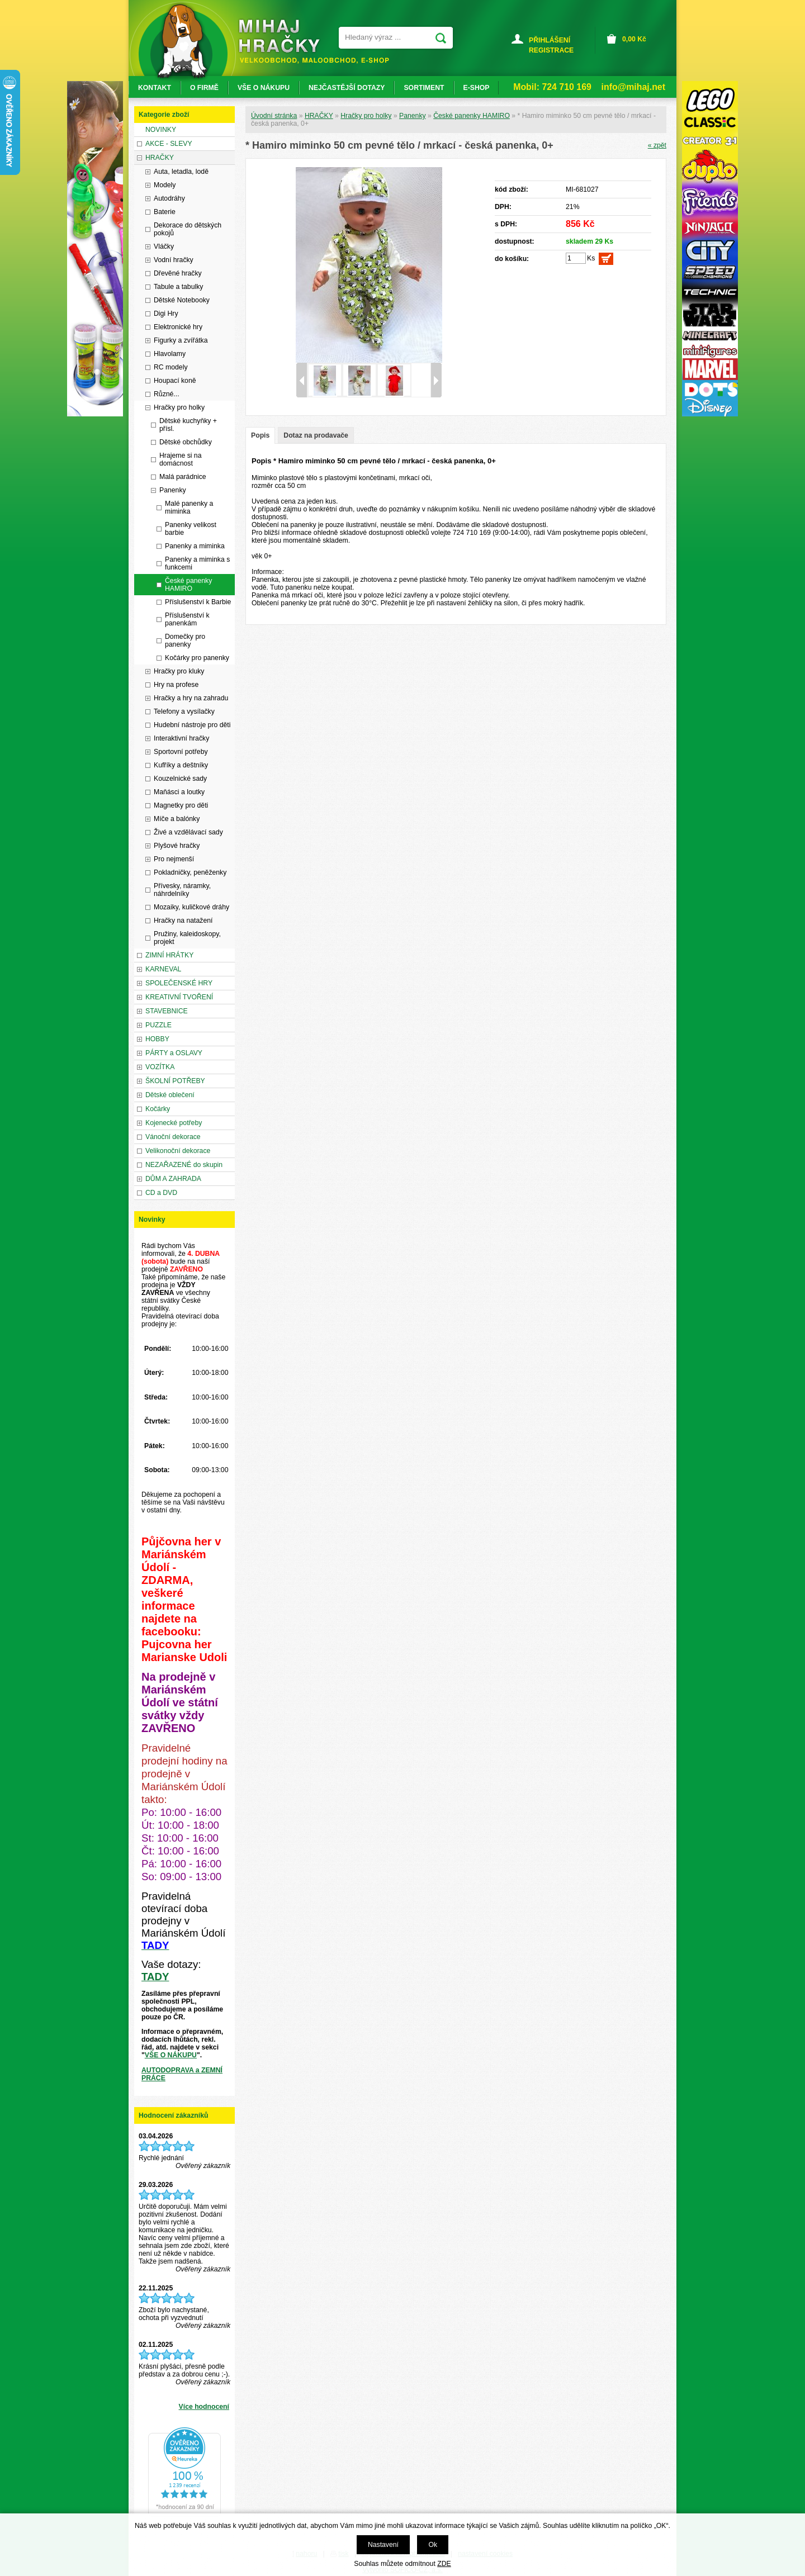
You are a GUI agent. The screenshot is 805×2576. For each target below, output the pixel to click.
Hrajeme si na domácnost (180, 459)
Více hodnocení (204, 2407)
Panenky (412, 116)
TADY (155, 1976)
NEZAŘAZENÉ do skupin (183, 1165)
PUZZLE (158, 1025)
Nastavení (383, 2545)
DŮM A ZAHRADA (173, 1179)
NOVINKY (160, 130)
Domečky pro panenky (185, 640)
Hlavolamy (170, 354)
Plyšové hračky (177, 846)
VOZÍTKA (159, 1067)
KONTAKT (154, 88)
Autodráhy (169, 198)
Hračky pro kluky (179, 671)
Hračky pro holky (365, 116)
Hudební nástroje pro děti (192, 725)
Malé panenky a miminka (189, 507)
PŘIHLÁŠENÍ (549, 40)
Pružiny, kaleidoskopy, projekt (187, 938)
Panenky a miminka (195, 546)
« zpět (657, 145)
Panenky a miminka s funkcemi (197, 563)
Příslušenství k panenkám (187, 619)
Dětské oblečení (170, 1095)
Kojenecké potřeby (173, 1123)
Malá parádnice (182, 477)
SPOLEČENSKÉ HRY (178, 983)
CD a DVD (161, 1193)
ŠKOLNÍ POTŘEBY (175, 1081)
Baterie (165, 212)
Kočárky (157, 1109)
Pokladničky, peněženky (190, 872)
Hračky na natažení (183, 920)
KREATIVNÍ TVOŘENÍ (179, 997)
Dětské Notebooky (182, 300)
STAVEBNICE (166, 1011)
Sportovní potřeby (181, 752)
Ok (432, 2545)
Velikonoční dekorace (177, 1151)
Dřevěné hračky (178, 273)
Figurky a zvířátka (181, 340)
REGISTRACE (551, 50)
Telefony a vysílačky (184, 711)
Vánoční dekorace (173, 1137)
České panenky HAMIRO (471, 116)
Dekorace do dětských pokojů (187, 229)
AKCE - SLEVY (168, 144)
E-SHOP (476, 88)
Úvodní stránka (274, 116)
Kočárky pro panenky (197, 658)
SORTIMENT (424, 88)
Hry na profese (176, 685)
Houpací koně (175, 381)
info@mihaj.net (633, 87)
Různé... (166, 394)
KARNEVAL (163, 969)
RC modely (171, 367)
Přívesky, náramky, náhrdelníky (182, 890)
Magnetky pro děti (181, 805)
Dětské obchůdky (185, 442)
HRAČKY (319, 116)
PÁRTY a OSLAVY (173, 1053)
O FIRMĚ (204, 88)
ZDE (444, 2564)
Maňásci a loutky (179, 792)
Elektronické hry (178, 327)
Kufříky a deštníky (181, 765)
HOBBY (157, 1039)
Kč (634, 39)
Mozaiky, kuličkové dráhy (191, 907)
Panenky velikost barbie (190, 529)
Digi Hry (166, 313)
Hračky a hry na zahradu (191, 698)
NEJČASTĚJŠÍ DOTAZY (347, 88)
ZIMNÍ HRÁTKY (169, 955)
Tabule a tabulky (178, 287)
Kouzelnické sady (180, 778)
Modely (165, 185)
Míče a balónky (177, 819)
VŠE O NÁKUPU (171, 2055)
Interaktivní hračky (181, 738)
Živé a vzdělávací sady (188, 832)
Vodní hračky (173, 260)
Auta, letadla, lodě (181, 171)
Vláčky (164, 246)
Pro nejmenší (174, 859)
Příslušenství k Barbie (198, 602)
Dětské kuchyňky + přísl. (188, 425)
